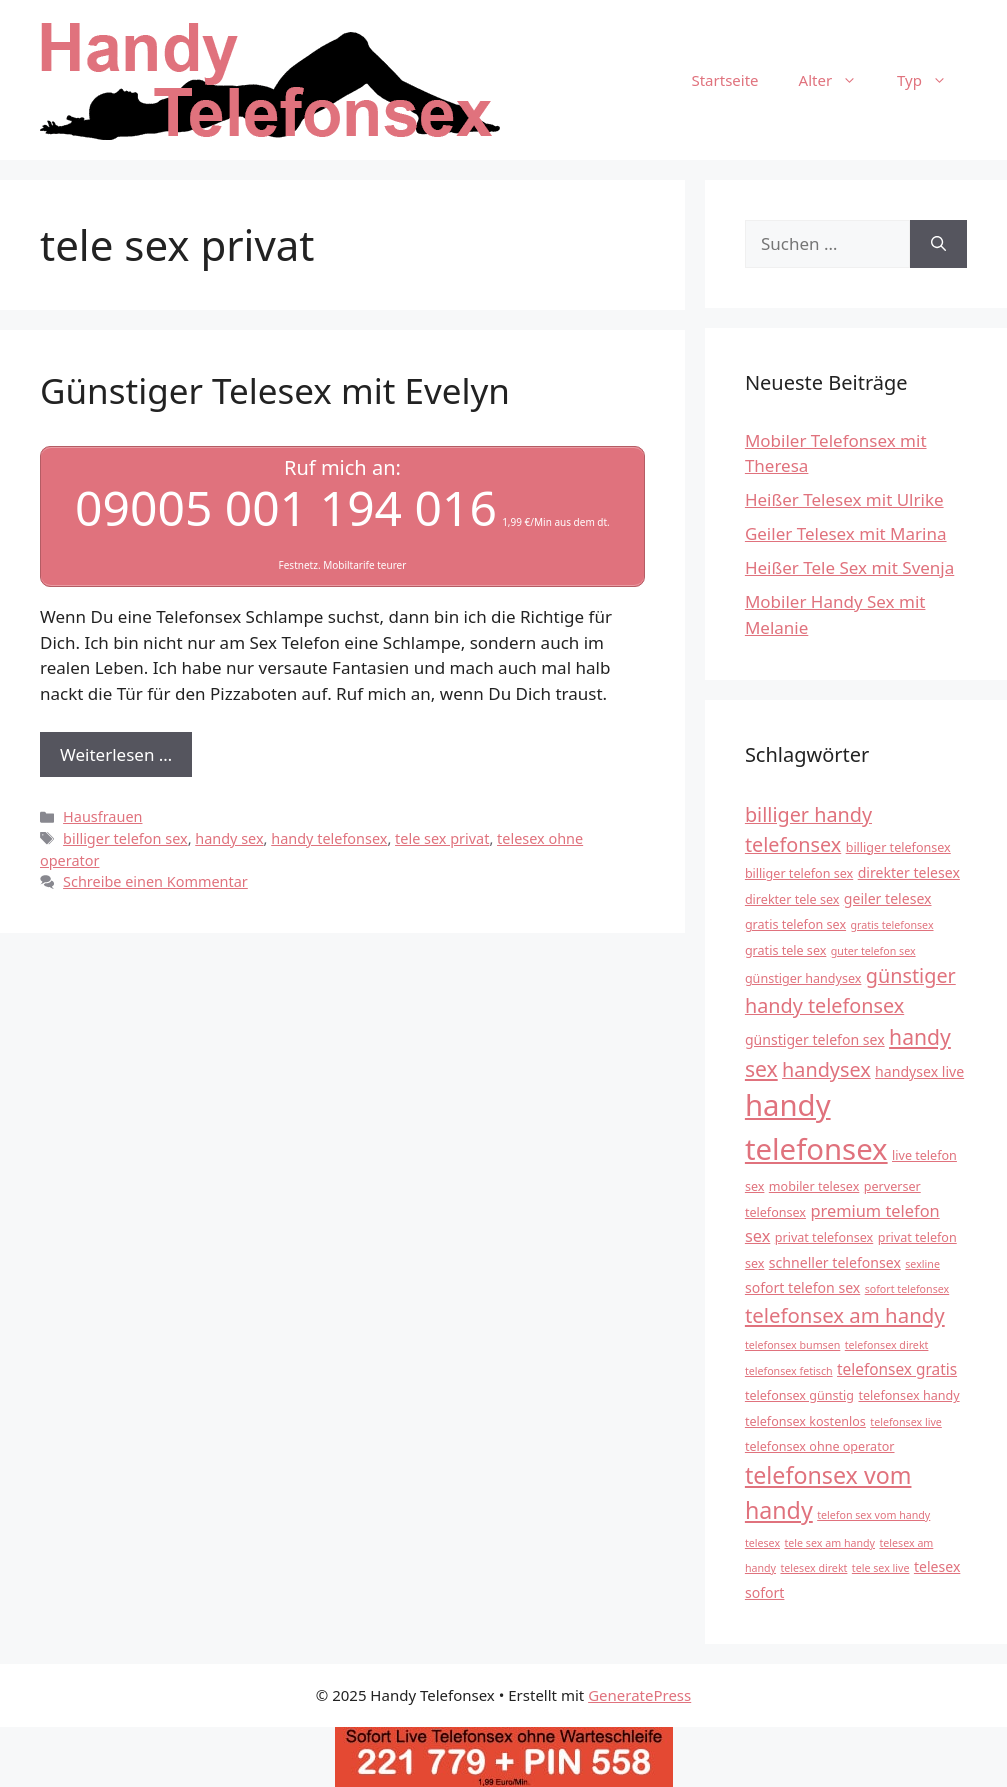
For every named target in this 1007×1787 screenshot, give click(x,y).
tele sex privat (442, 838)
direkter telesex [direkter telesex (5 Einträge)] (909, 872)
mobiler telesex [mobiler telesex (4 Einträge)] (814, 1186)
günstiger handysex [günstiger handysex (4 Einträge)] (803, 978)
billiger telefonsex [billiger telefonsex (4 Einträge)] (898, 847)
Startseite (724, 80)
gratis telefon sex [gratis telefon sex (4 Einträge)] (795, 924)
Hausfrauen (102, 816)
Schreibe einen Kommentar (155, 881)
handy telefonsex (329, 838)
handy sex (229, 838)
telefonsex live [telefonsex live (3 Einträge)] (906, 1422)
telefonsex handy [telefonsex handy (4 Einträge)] (908, 1395)
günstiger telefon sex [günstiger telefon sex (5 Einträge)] (815, 1039)
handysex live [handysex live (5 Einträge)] (919, 1071)
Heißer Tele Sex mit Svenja (849, 567)
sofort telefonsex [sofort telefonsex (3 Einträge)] (907, 1289)
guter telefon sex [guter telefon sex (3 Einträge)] (873, 951)
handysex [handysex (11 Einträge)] (826, 1069)
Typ (932, 80)
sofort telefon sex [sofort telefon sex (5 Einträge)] (802, 1287)
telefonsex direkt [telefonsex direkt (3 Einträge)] (887, 1345)
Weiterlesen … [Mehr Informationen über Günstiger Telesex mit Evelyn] (116, 754)
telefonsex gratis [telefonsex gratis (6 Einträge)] (897, 1369)
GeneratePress (639, 1695)
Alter (838, 80)
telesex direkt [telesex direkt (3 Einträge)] (813, 1568)
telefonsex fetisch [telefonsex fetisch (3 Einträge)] (789, 1371)
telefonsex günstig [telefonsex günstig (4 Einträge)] (799, 1395)
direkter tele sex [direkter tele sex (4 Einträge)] (792, 899)
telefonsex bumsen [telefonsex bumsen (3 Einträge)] (792, 1345)
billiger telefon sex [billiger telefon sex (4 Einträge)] (799, 873)
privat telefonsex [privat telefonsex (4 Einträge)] (824, 1237)
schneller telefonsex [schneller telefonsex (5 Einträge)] (835, 1262)
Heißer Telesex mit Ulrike (844, 499)
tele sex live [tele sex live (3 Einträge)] (881, 1568)
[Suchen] (938, 244)
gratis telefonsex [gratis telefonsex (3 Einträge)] (891, 925)
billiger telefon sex (125, 838)
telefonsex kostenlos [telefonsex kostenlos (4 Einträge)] (805, 1421)
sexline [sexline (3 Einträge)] (922, 1264)
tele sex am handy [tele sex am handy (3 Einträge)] (829, 1543)
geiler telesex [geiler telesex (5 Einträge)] (888, 898)
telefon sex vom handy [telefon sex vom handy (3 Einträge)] (873, 1515)
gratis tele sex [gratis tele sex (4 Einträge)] (785, 950)
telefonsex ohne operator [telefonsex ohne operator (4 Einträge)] (820, 1446)
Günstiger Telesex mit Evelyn (275, 390)
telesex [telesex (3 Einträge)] (762, 1543)
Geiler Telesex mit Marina (846, 533)
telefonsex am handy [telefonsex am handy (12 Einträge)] (845, 1315)
